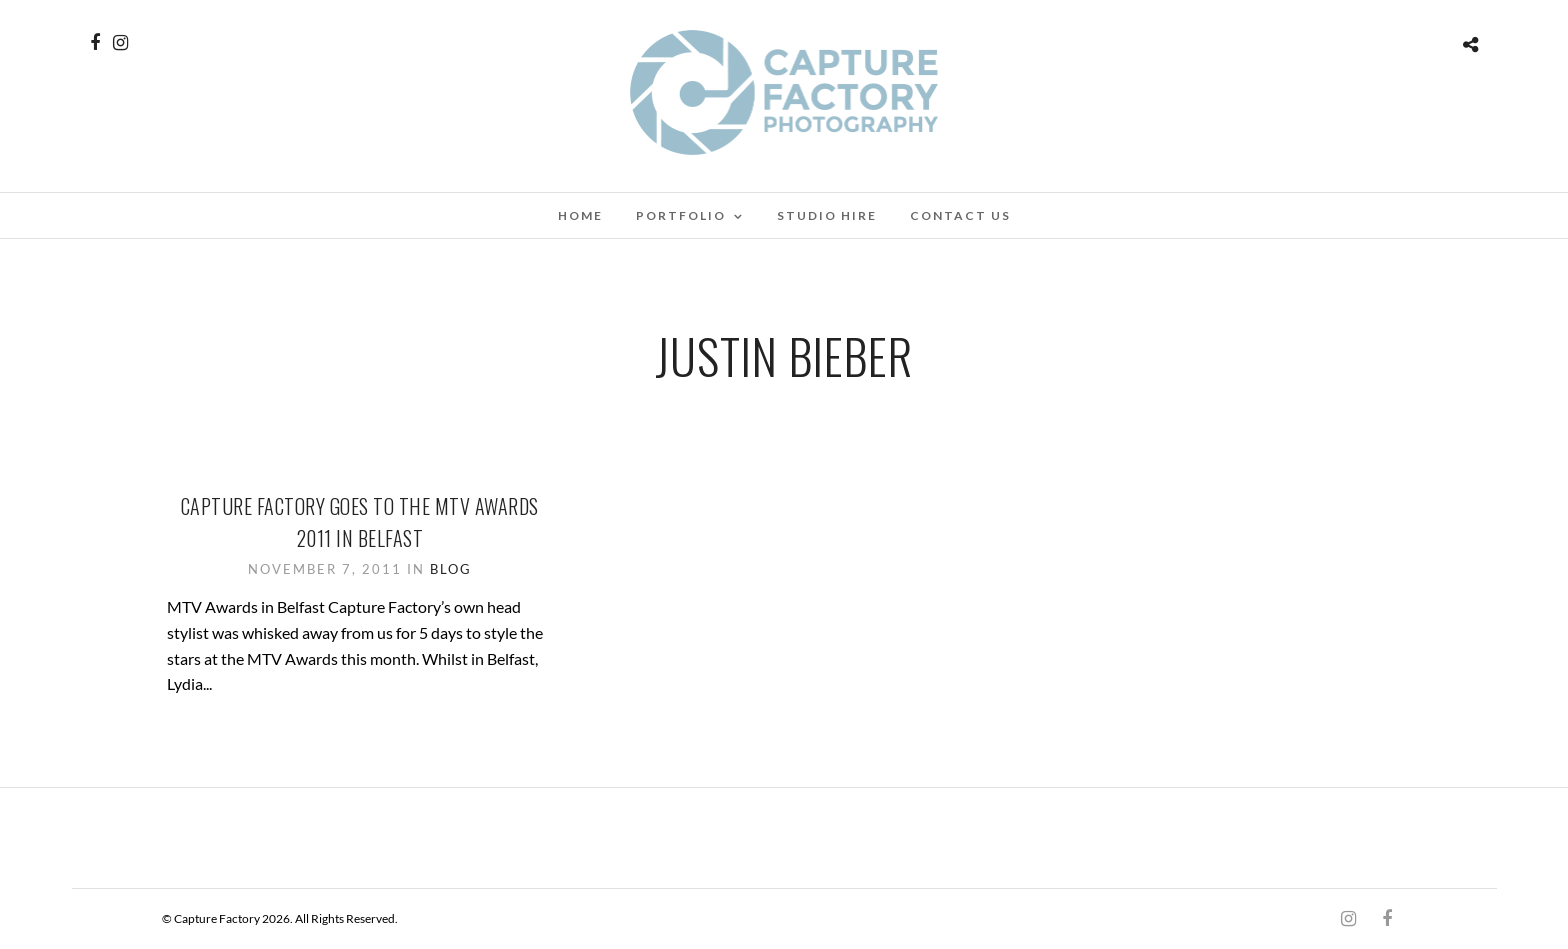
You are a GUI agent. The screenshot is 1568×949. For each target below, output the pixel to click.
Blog (451, 569)
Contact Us (960, 215)
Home (580, 215)
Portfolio (681, 215)
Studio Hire (827, 215)
